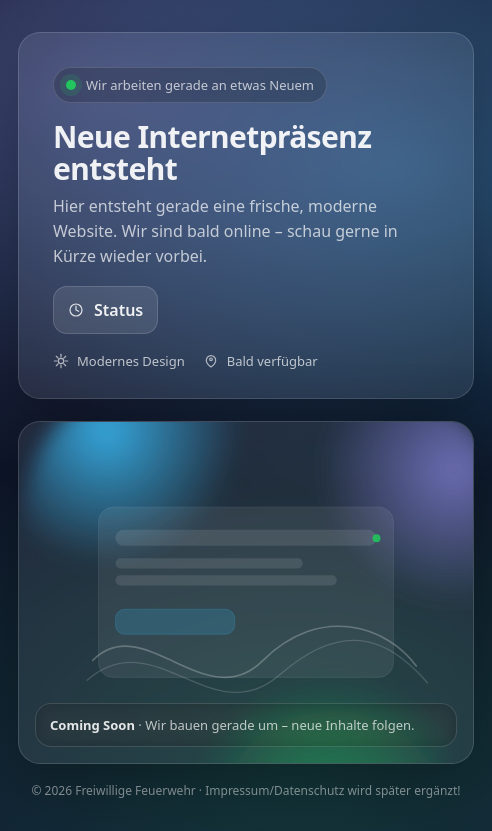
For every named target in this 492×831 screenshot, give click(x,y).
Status (105, 310)
